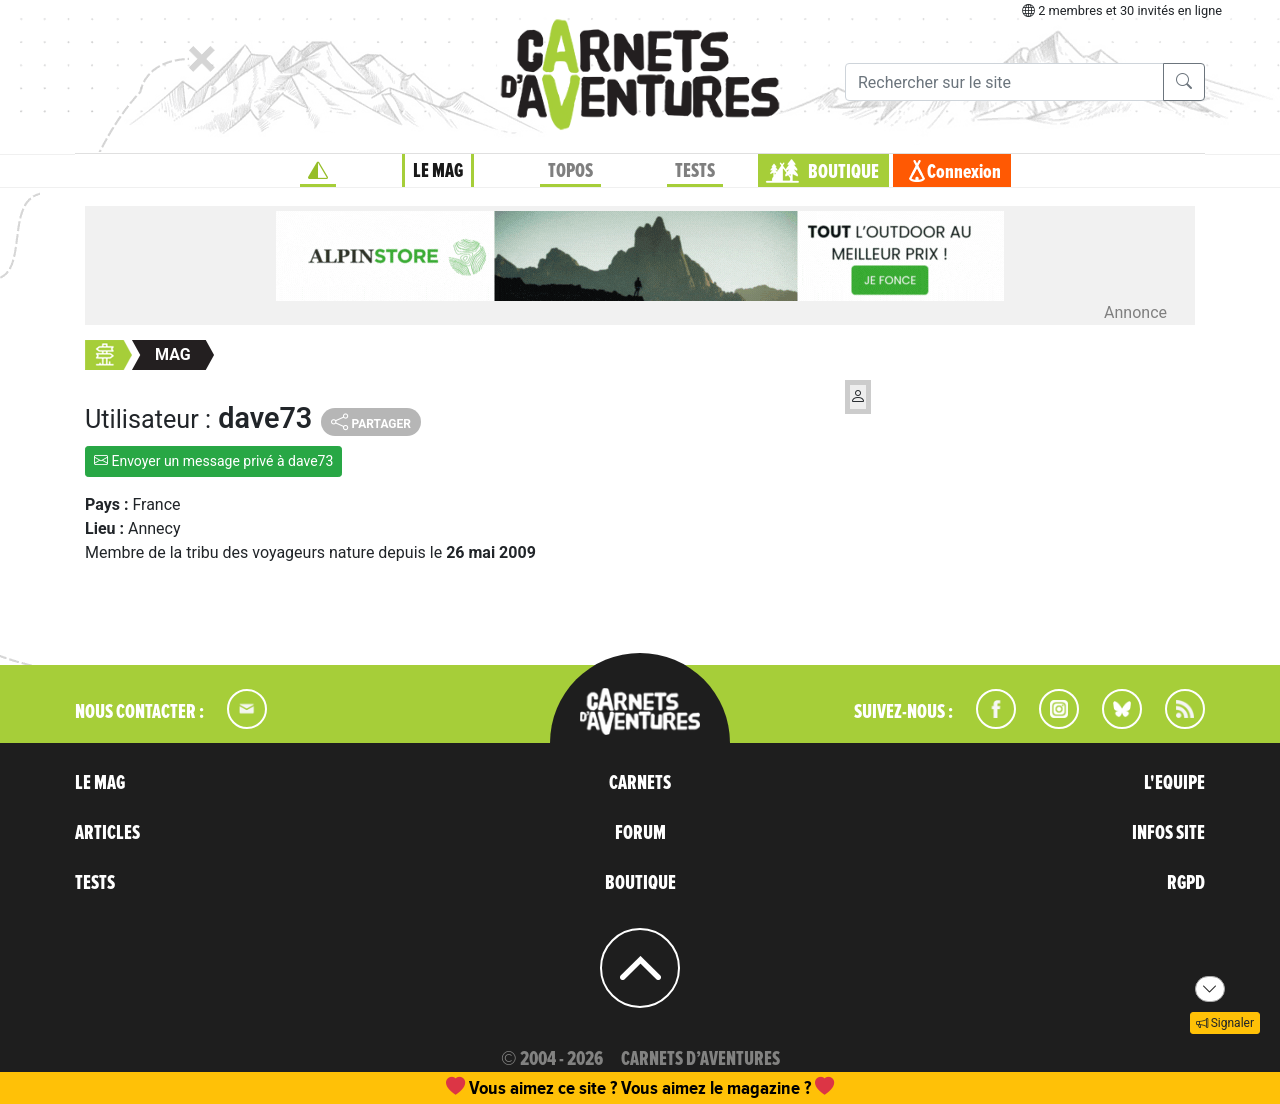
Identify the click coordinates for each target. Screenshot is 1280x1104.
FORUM (640, 833)
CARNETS (640, 783)
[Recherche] (1004, 82)
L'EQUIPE (1174, 783)
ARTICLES (107, 833)
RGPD (1186, 883)
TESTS (695, 171)
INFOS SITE (1168, 833)
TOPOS (570, 171)
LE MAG (438, 171)
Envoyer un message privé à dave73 (213, 461)
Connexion (964, 172)
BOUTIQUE (843, 172)
